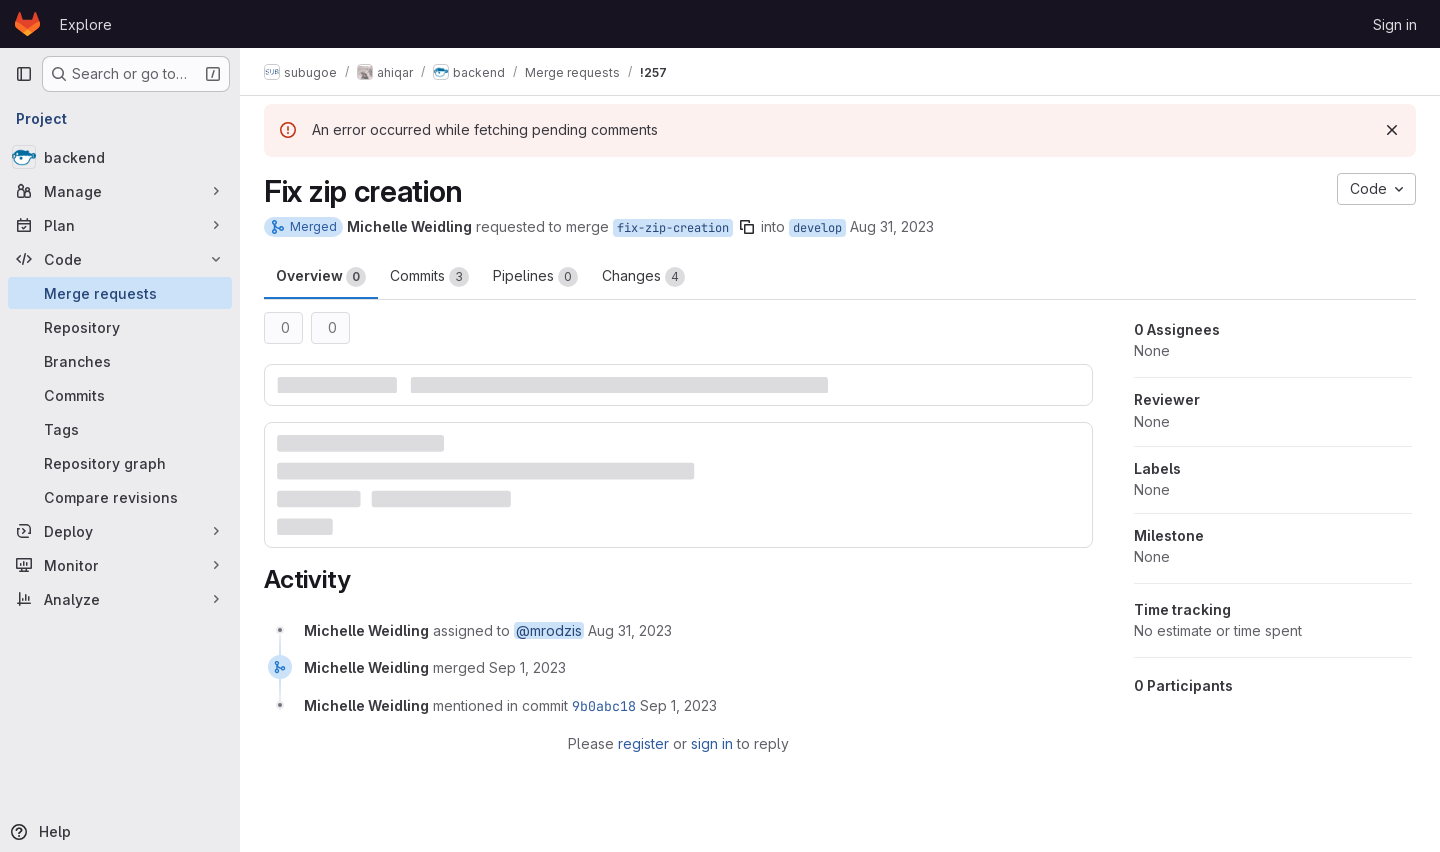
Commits (429, 277)
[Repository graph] (120, 463)
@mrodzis (549, 630)
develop (817, 228)
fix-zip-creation (673, 228)
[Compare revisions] (120, 497)
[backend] (120, 157)
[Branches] (120, 361)
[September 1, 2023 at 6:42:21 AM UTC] (678, 705)
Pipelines (535, 277)
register (643, 743)
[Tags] (120, 429)
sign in (712, 743)
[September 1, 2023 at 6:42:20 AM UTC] (527, 667)
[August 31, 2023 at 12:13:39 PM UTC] (630, 630)
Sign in (1395, 24)
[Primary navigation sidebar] (24, 74)
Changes (643, 277)
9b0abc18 (604, 706)
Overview (321, 277)
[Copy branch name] (747, 227)
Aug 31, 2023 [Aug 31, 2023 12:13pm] (892, 226)
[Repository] (120, 327)
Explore (86, 24)
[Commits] (120, 395)
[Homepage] (27, 24)
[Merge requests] (120, 293)
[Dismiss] (1392, 130)
